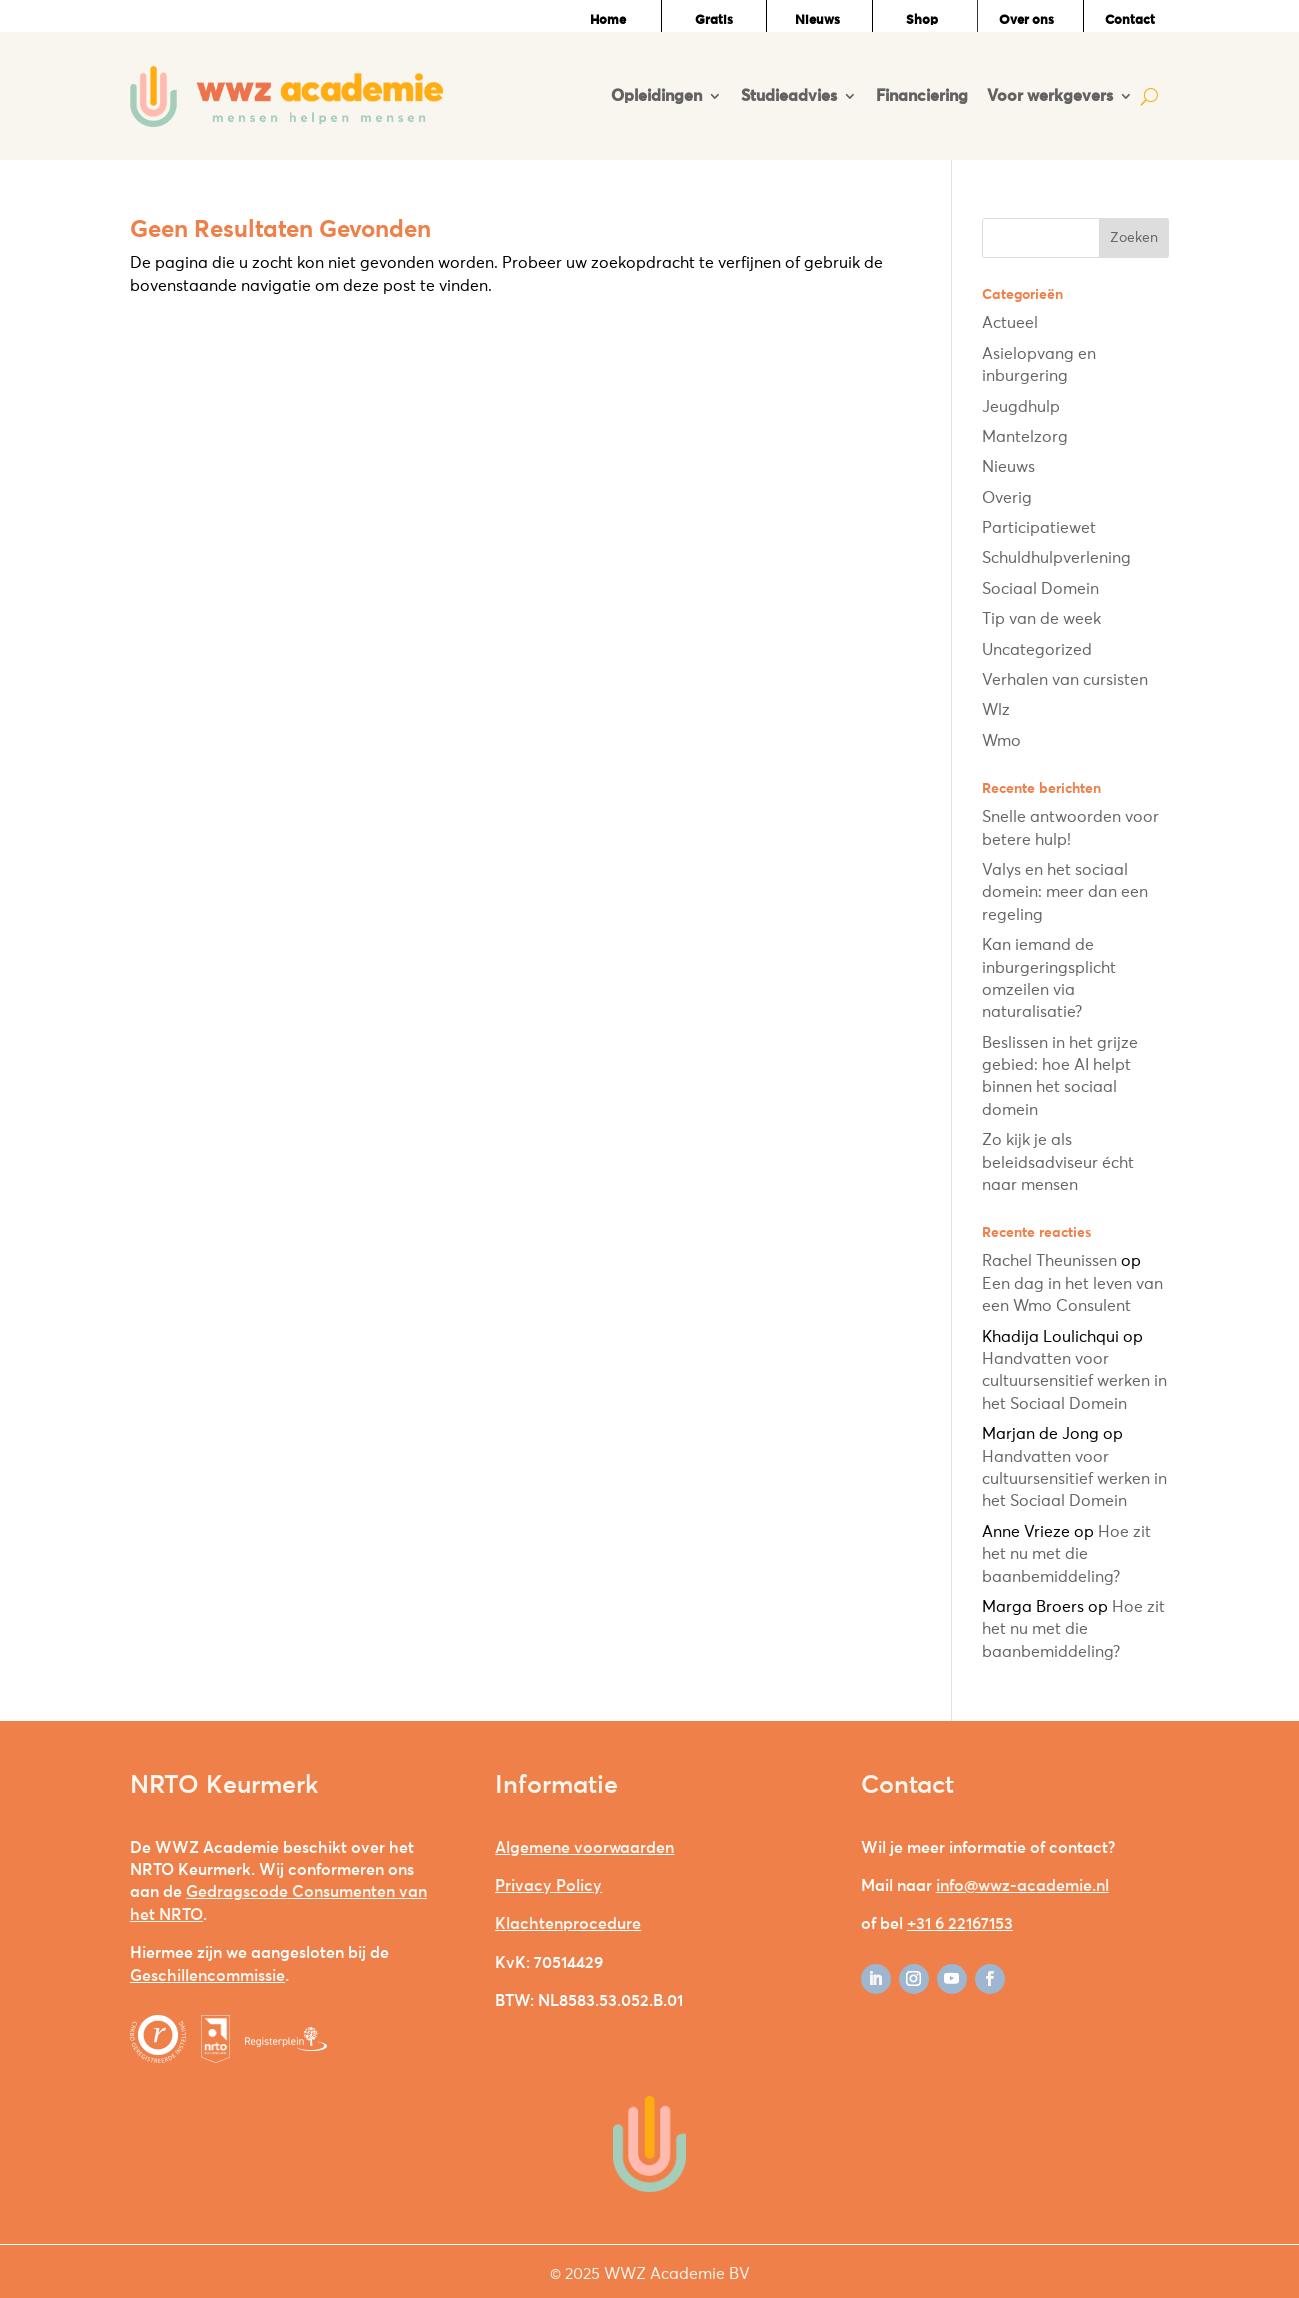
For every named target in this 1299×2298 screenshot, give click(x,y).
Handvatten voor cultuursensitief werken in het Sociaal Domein (1074, 1381)
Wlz (996, 710)
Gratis (714, 20)
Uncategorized (1037, 650)
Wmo (1001, 741)
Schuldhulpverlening (1056, 558)
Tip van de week (1041, 619)
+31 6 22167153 (960, 1924)
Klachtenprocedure (568, 1924)
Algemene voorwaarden (584, 1848)
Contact (1130, 20)
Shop (922, 20)
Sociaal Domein (1040, 589)
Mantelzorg (1025, 437)
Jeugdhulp (1021, 407)
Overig (1007, 498)
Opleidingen (656, 96)
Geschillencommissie (207, 1976)
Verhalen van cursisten (1065, 680)
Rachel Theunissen (1049, 1261)
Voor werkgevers (1050, 96)
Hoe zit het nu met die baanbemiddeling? (1066, 1554)
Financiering (922, 96)
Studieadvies (789, 96)
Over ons (1026, 20)
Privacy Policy (548, 1886)
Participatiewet (1039, 528)
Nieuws (817, 20)
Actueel (1010, 323)
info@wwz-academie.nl (1022, 1886)
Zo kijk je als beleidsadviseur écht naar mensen (1058, 1162)
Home (608, 20)
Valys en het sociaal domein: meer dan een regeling (1065, 892)
